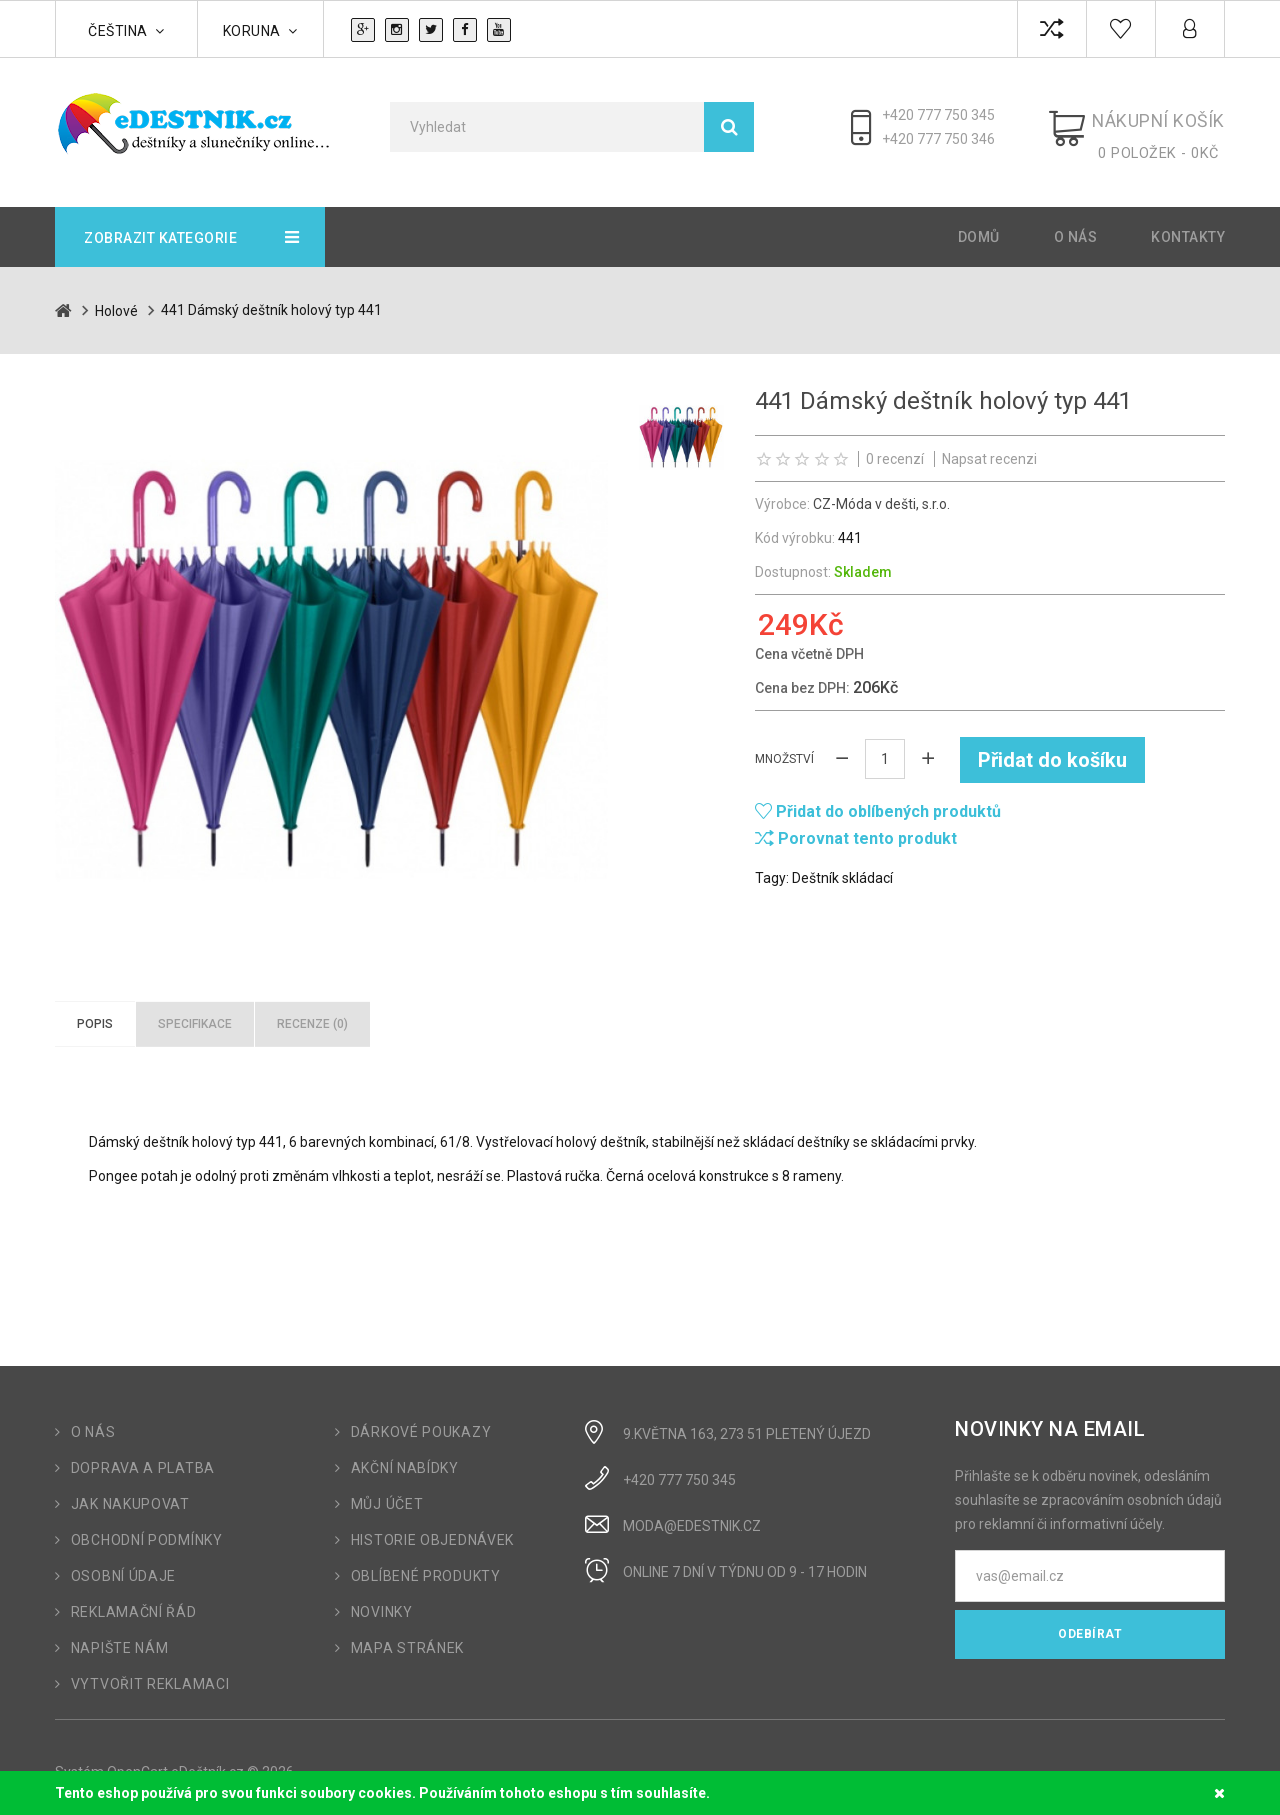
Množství (784, 748)
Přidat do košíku (1053, 748)
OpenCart (137, 1762)
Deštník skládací (842, 866)
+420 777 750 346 (954, 139)
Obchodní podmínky (147, 1530)
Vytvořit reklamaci (150, 1674)
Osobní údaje (123, 1566)
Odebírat (1090, 1624)
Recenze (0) (312, 1013)
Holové (116, 300)
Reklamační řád (134, 1602)
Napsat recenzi (989, 448)
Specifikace (195, 1013)
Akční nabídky (405, 1458)
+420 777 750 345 (954, 115)
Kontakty (1188, 227)
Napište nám (120, 1638)
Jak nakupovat (130, 1494)
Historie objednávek (432, 1530)
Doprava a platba (143, 1458)
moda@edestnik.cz (692, 1516)
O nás (1076, 227)
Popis (95, 1013)
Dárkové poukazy (421, 1422)
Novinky (382, 1602)
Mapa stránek (407, 1638)
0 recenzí (895, 448)
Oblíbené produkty (426, 1566)
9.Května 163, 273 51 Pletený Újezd (747, 1424)
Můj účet (387, 1494)
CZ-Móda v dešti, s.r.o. (881, 493)
